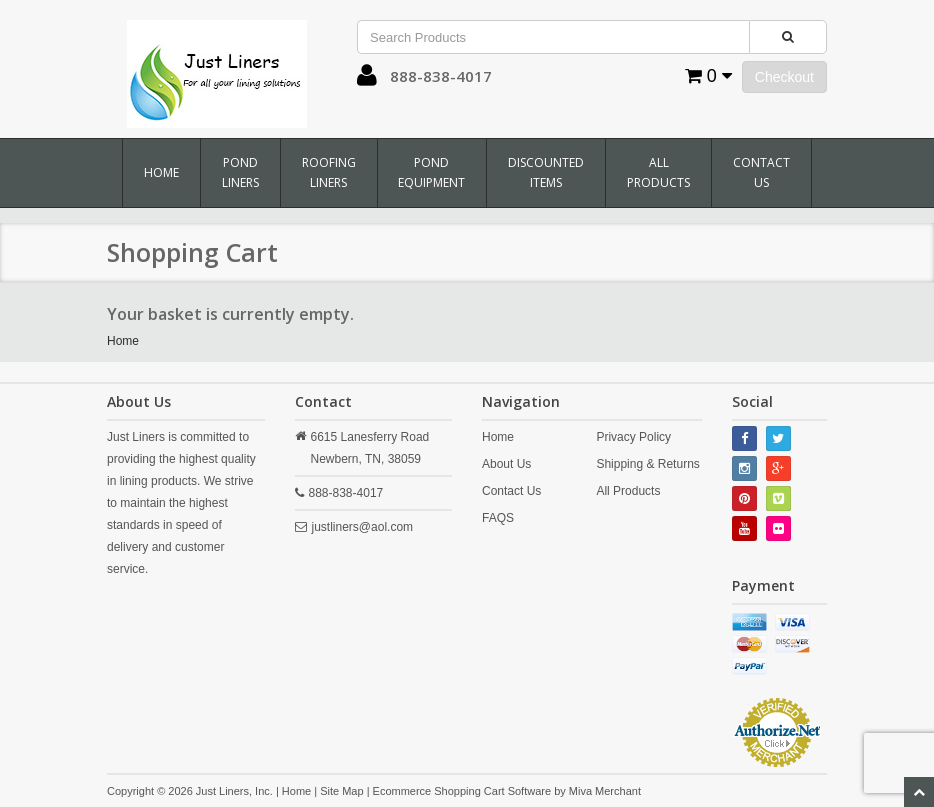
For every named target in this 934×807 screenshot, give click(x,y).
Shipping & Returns (647, 464)
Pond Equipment (431, 172)
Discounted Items (546, 172)
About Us (506, 464)
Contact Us (761, 172)
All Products (658, 172)
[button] (367, 80)
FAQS (498, 518)
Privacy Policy (633, 437)
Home (161, 172)
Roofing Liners (329, 172)
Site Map (341, 791)
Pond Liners (240, 172)
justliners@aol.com (363, 527)
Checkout (784, 77)
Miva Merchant (605, 791)
